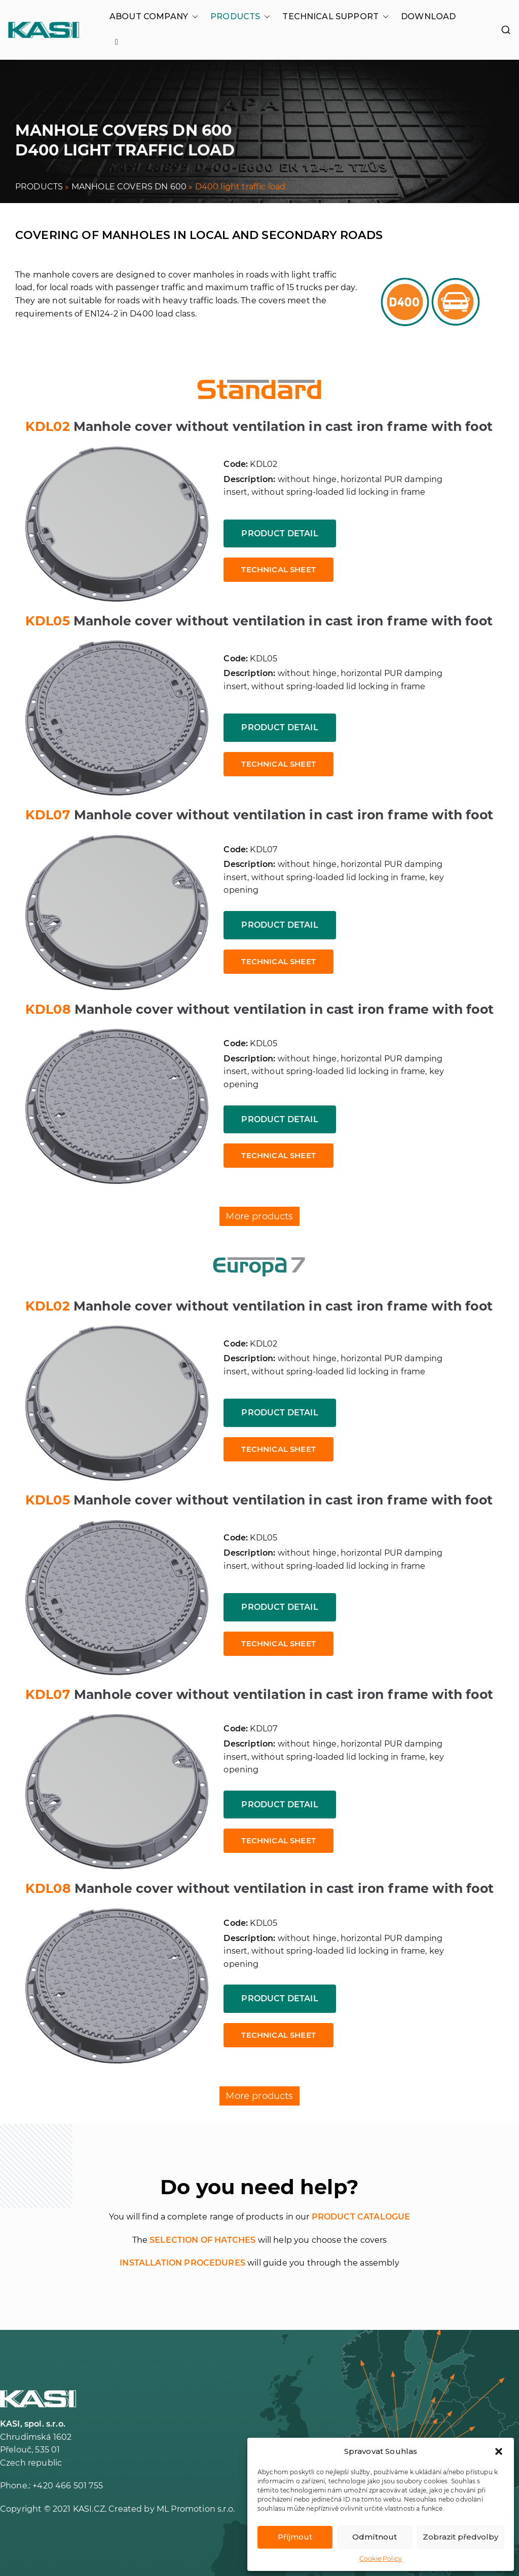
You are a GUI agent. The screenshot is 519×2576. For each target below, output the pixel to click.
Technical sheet (278, 569)
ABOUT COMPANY (153, 16)
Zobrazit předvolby (460, 2537)
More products (259, 1216)
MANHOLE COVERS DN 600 (129, 186)
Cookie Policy (380, 2558)
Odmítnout (374, 2537)
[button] (499, 2451)
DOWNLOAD (428, 16)
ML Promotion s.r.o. (196, 2509)
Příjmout (295, 2537)
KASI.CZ (89, 2509)
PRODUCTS (240, 16)
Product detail (279, 533)
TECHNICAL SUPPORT (335, 16)
